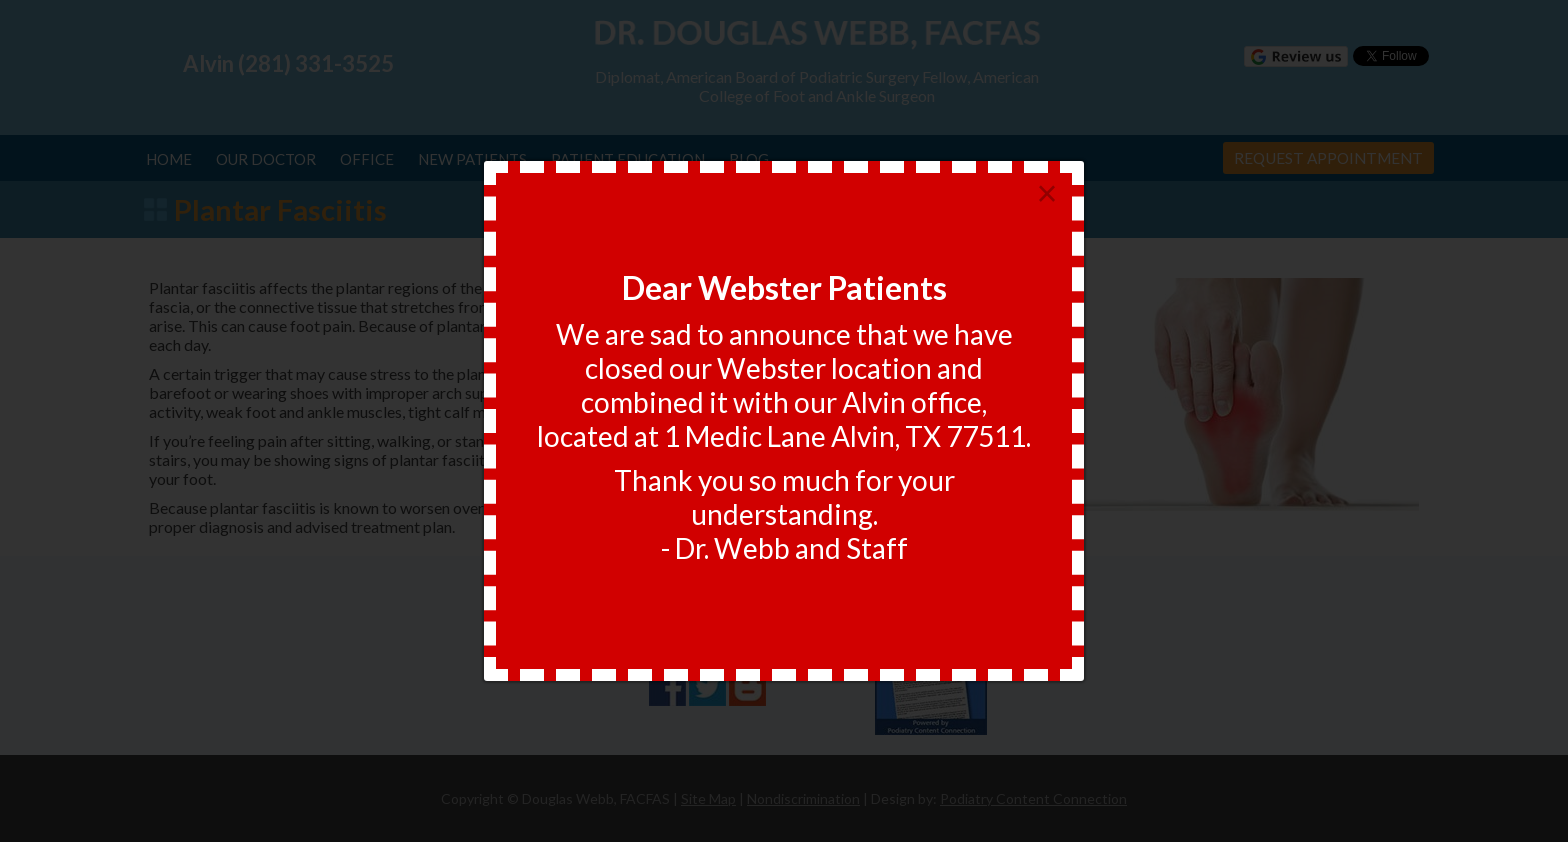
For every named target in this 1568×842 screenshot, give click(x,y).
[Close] (1047, 194)
